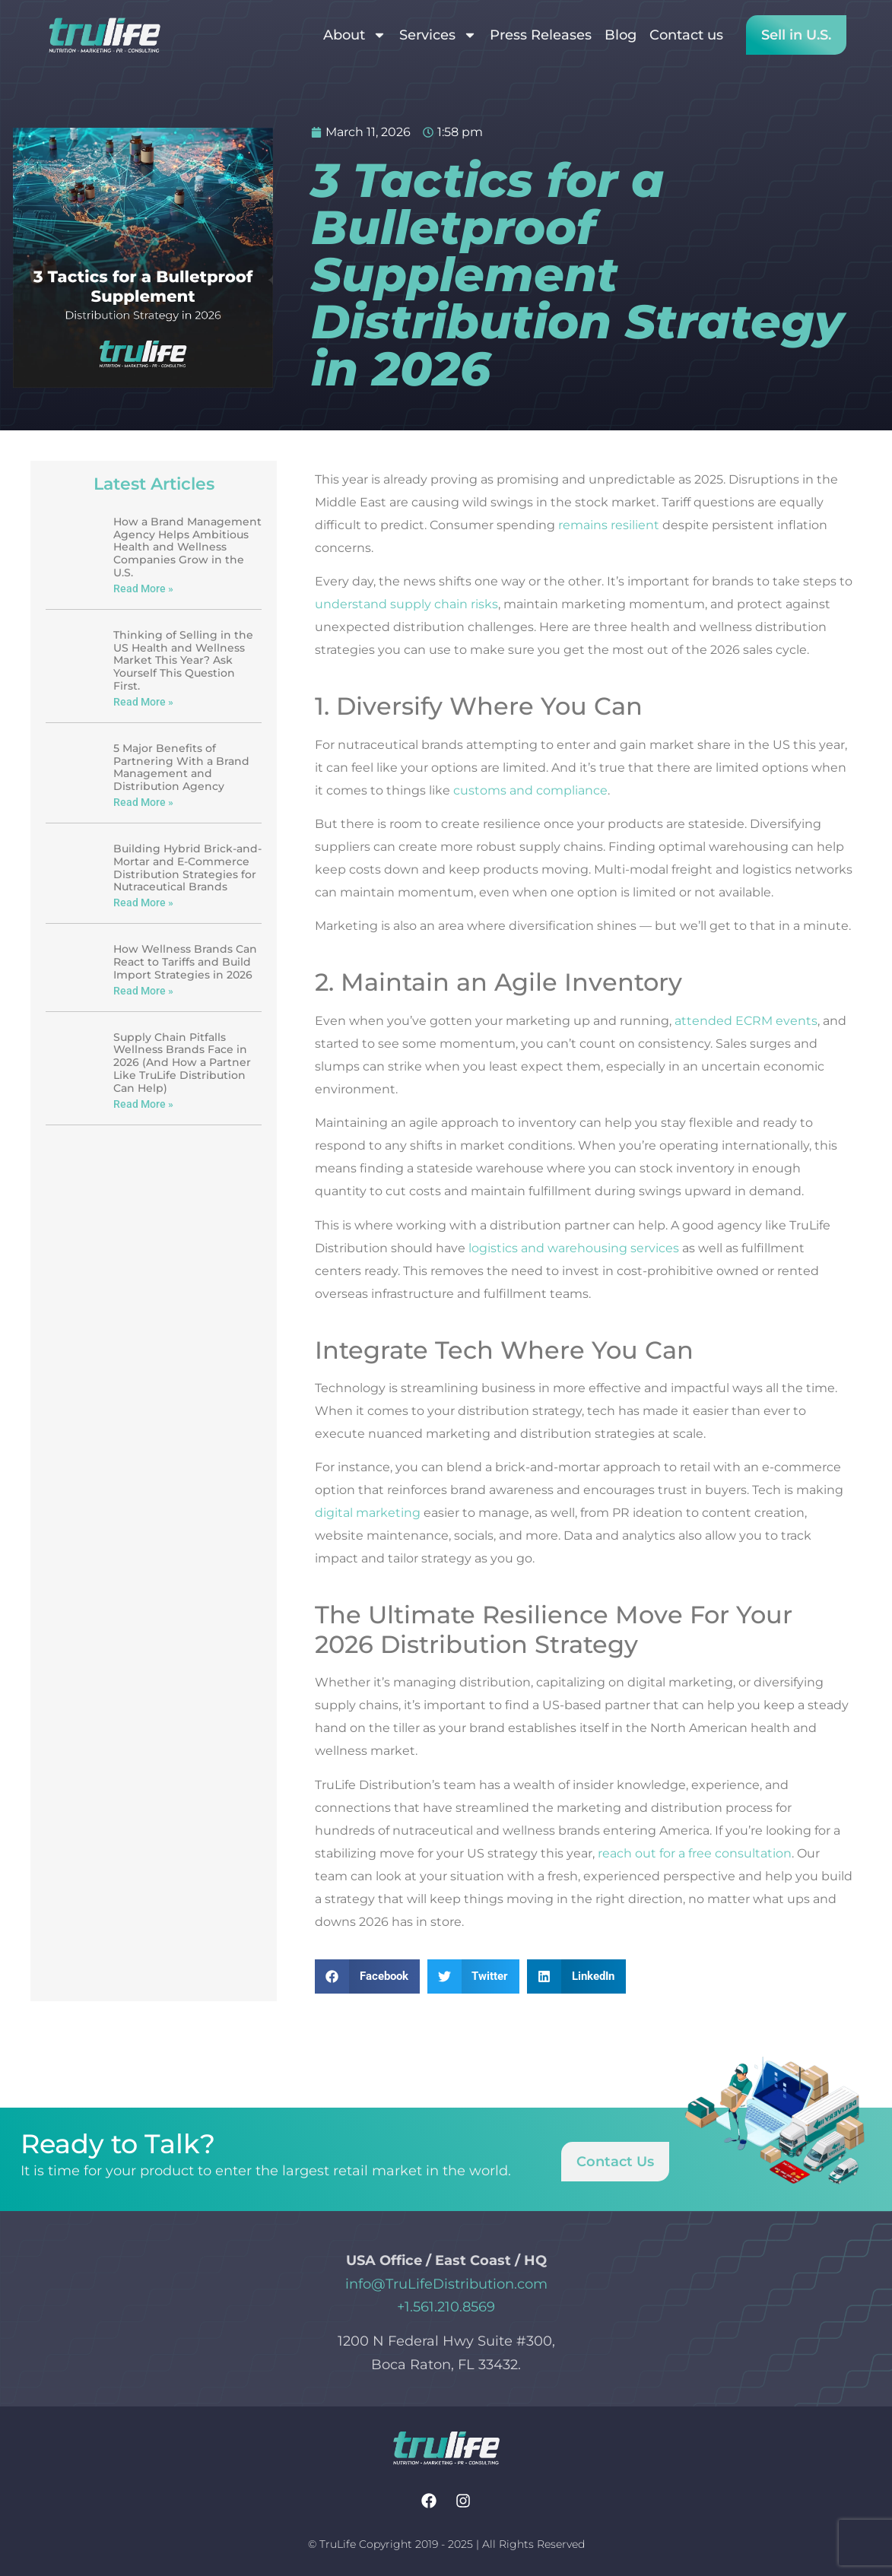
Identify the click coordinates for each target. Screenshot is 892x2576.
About (354, 35)
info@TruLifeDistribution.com (446, 2284)
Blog (620, 35)
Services (438, 35)
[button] (367, 1976)
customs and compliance (530, 790)
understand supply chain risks (406, 604)
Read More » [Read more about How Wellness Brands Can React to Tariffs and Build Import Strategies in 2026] (143, 991)
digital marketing (368, 1512)
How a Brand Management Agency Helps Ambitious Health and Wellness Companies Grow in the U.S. (187, 547)
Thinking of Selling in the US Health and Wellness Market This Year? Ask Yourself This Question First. (183, 660)
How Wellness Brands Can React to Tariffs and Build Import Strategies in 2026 (185, 962)
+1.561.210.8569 (446, 2306)
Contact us (686, 35)
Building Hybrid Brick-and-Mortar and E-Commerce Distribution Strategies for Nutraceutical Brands (187, 867)
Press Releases (541, 35)
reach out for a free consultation (695, 1853)
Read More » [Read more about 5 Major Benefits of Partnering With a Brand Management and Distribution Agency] (143, 802)
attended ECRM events (746, 1021)
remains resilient (608, 525)
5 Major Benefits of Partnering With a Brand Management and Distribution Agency (181, 767)
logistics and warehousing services (573, 1248)
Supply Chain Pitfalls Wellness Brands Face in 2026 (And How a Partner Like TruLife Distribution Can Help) (182, 1062)
